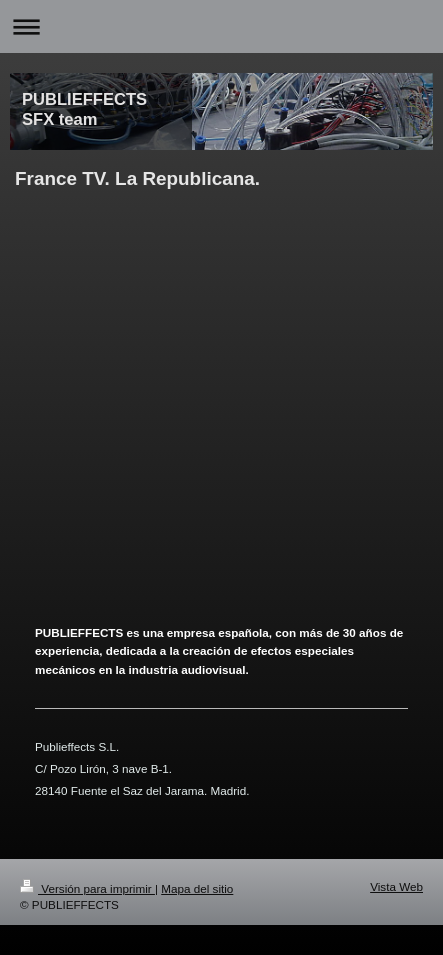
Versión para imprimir (87, 888)
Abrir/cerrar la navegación (221, 26)
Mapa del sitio (197, 888)
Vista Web (396, 886)
